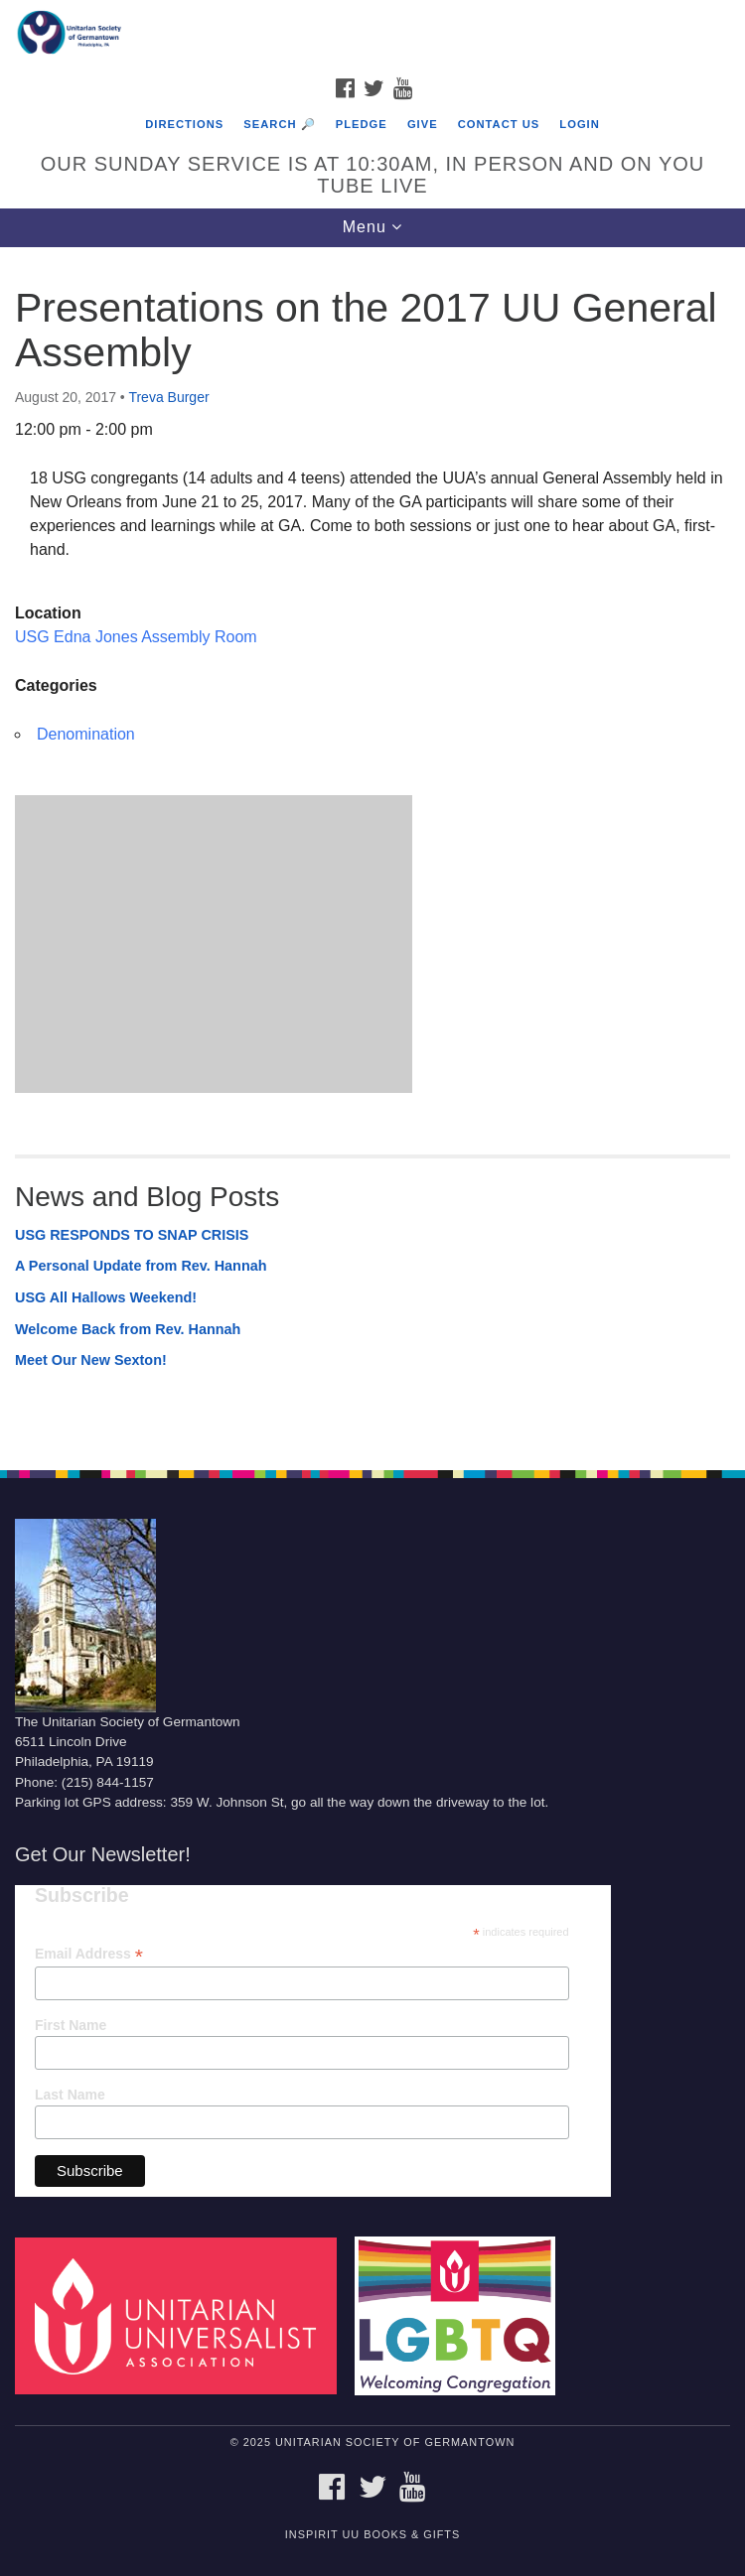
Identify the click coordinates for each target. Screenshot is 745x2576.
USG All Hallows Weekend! (106, 1297)
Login (579, 124)
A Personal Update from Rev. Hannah (141, 1266)
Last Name (70, 2094)
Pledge (361, 124)
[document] (372, 847)
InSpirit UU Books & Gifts (372, 2534)
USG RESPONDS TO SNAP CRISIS (131, 1235)
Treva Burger (168, 397)
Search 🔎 (279, 124)
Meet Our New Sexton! (91, 1360)
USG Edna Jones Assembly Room (136, 636)
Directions (184, 124)
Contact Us (499, 124)
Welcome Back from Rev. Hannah (127, 1329)
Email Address (89, 1954)
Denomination (86, 734)
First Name (70, 2025)
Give (422, 124)
